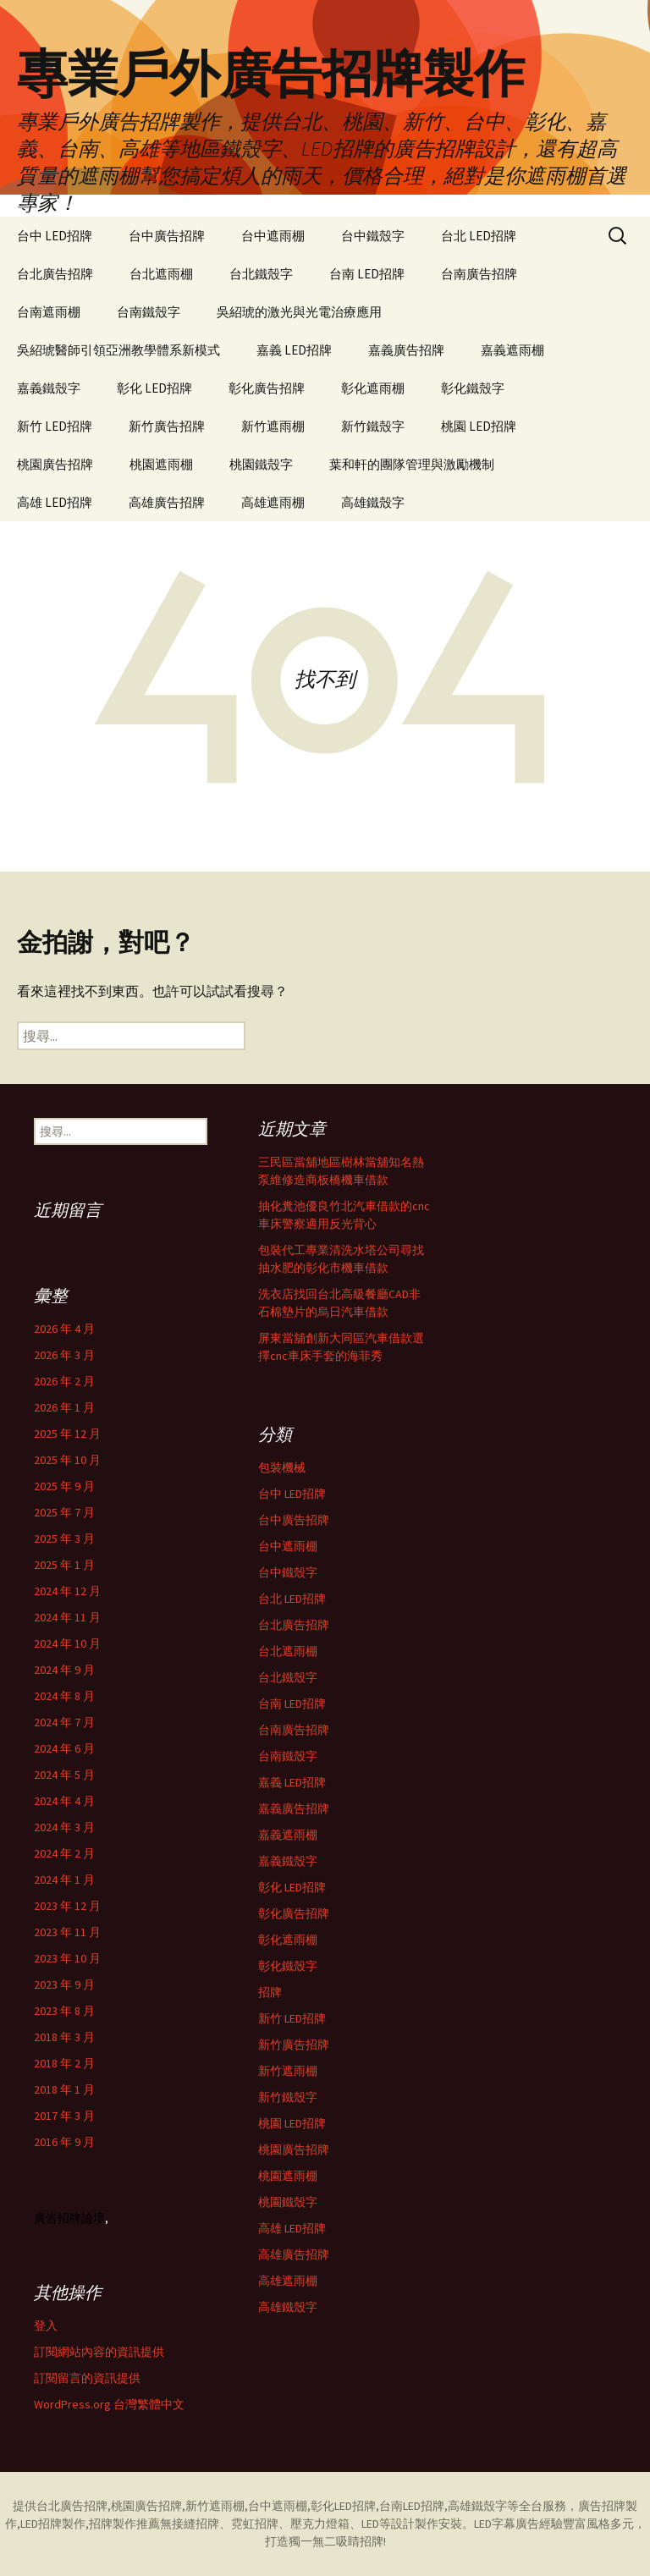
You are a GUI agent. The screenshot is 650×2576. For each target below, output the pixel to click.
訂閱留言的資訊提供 (87, 2378)
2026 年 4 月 (64, 1328)
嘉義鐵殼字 (48, 388)
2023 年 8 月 (64, 2010)
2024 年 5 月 (64, 1774)
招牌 (270, 1992)
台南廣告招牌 (479, 274)
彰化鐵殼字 (472, 388)
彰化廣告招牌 (267, 388)
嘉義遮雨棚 (512, 350)
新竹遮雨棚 (273, 426)
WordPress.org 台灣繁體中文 (109, 2404)
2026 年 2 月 (64, 1381)
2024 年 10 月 (67, 1643)
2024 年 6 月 (64, 1748)
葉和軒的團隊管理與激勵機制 (411, 464)
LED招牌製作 (52, 2523)
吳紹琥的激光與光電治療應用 (299, 312)
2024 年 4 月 (64, 1800)
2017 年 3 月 (64, 2115)
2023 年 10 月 (67, 1958)
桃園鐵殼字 (261, 464)
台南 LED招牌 (367, 274)
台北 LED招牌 (478, 236)
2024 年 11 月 (67, 1617)
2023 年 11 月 (67, 1932)
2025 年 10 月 (67, 1459)
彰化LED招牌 (343, 2505)
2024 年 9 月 (64, 1669)
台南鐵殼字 (148, 312)
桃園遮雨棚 (161, 464)
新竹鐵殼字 (373, 426)
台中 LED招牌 (54, 236)
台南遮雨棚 (48, 312)
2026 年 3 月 (64, 1354)
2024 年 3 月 (64, 1827)
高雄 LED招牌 (54, 502)
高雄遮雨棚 (273, 502)
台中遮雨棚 (273, 236)
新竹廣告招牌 (167, 426)
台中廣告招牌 (167, 236)
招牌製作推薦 (124, 2523)
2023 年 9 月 (64, 1984)
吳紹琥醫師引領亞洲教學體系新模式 (118, 350)
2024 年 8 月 (64, 1696)
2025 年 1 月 (64, 1564)
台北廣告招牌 (55, 274)
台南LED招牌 (411, 2505)
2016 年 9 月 (64, 2141)
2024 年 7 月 (64, 1722)
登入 (46, 2325)
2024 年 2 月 (64, 1853)
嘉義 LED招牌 (294, 350)
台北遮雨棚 (161, 274)
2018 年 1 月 (64, 2089)
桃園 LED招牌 (478, 426)
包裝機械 (282, 1467)
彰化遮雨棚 (373, 388)
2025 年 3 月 (64, 1538)
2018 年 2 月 (64, 2063)
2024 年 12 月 (67, 1591)
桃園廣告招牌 (55, 464)
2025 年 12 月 (67, 1433)
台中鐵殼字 (373, 236)
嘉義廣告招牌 (406, 350)
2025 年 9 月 (64, 1486)
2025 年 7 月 (64, 1512)
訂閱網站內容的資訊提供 (99, 2351)
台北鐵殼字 (261, 274)
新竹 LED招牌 (54, 426)
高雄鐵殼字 (373, 502)
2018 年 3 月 (64, 2037)
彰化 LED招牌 (154, 388)
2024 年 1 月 (64, 1879)
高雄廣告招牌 (167, 502)
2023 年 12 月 (67, 1905)
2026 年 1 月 (64, 1407)
